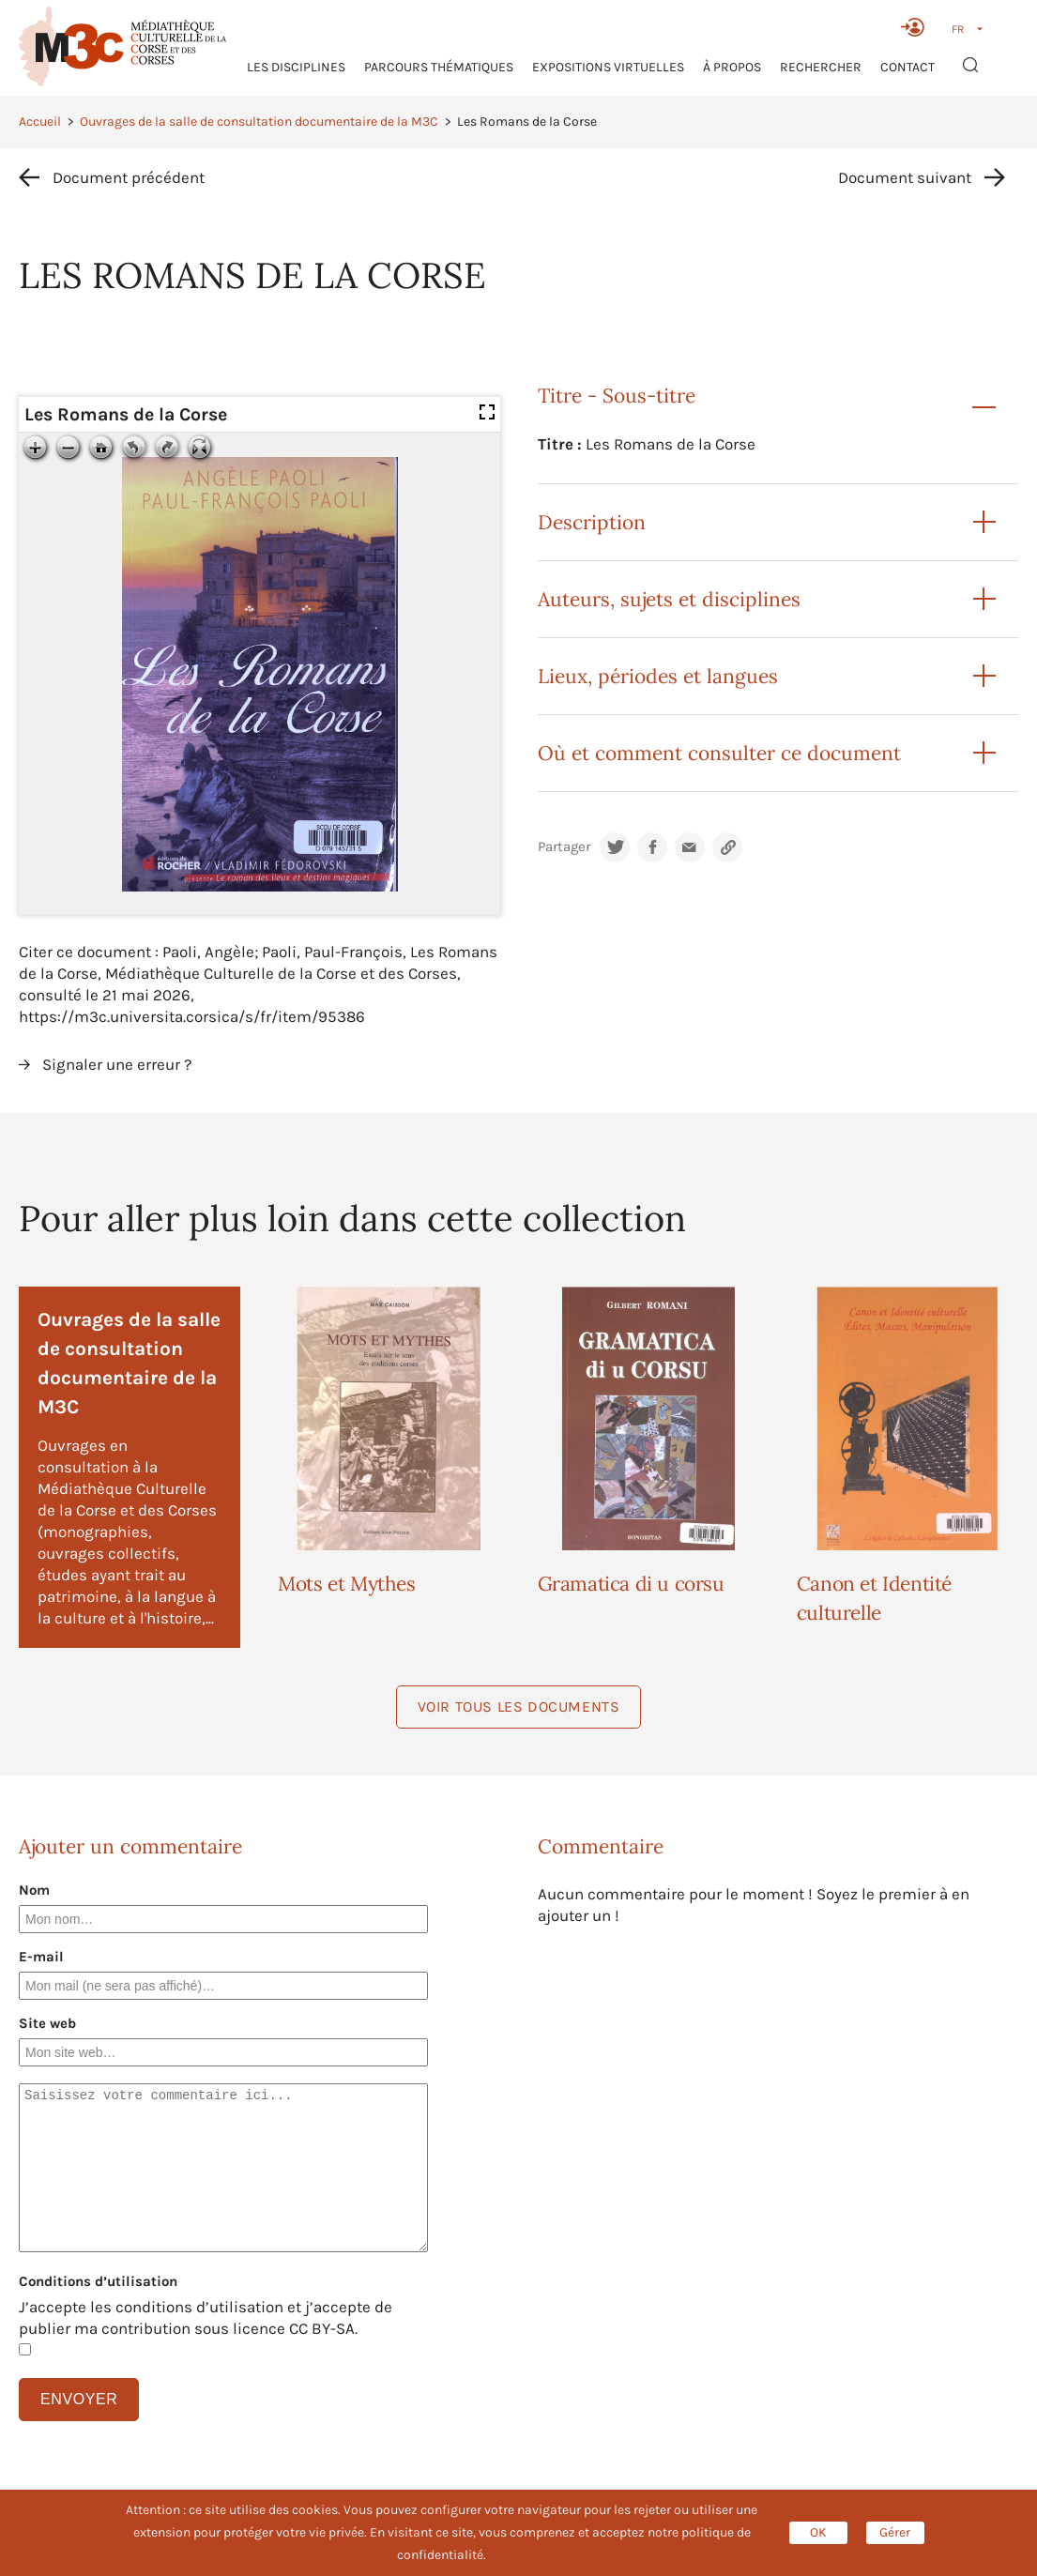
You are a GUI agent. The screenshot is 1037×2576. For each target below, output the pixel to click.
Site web (47, 2023)
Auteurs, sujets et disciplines (669, 599)
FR (958, 29)
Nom (34, 1890)
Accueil (40, 122)
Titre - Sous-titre (616, 395)
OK (818, 2532)
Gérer (894, 2532)
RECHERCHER (821, 67)
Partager (564, 847)
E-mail (41, 1956)
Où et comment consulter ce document (719, 753)
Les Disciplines (296, 67)
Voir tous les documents (519, 1706)
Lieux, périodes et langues (658, 676)
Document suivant (904, 177)
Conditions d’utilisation (98, 2281)
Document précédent (129, 177)
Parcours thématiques (438, 67)
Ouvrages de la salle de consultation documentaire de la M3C (259, 122)
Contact (907, 67)
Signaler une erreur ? (116, 1064)
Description (592, 522)
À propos (732, 67)
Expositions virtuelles (608, 67)
